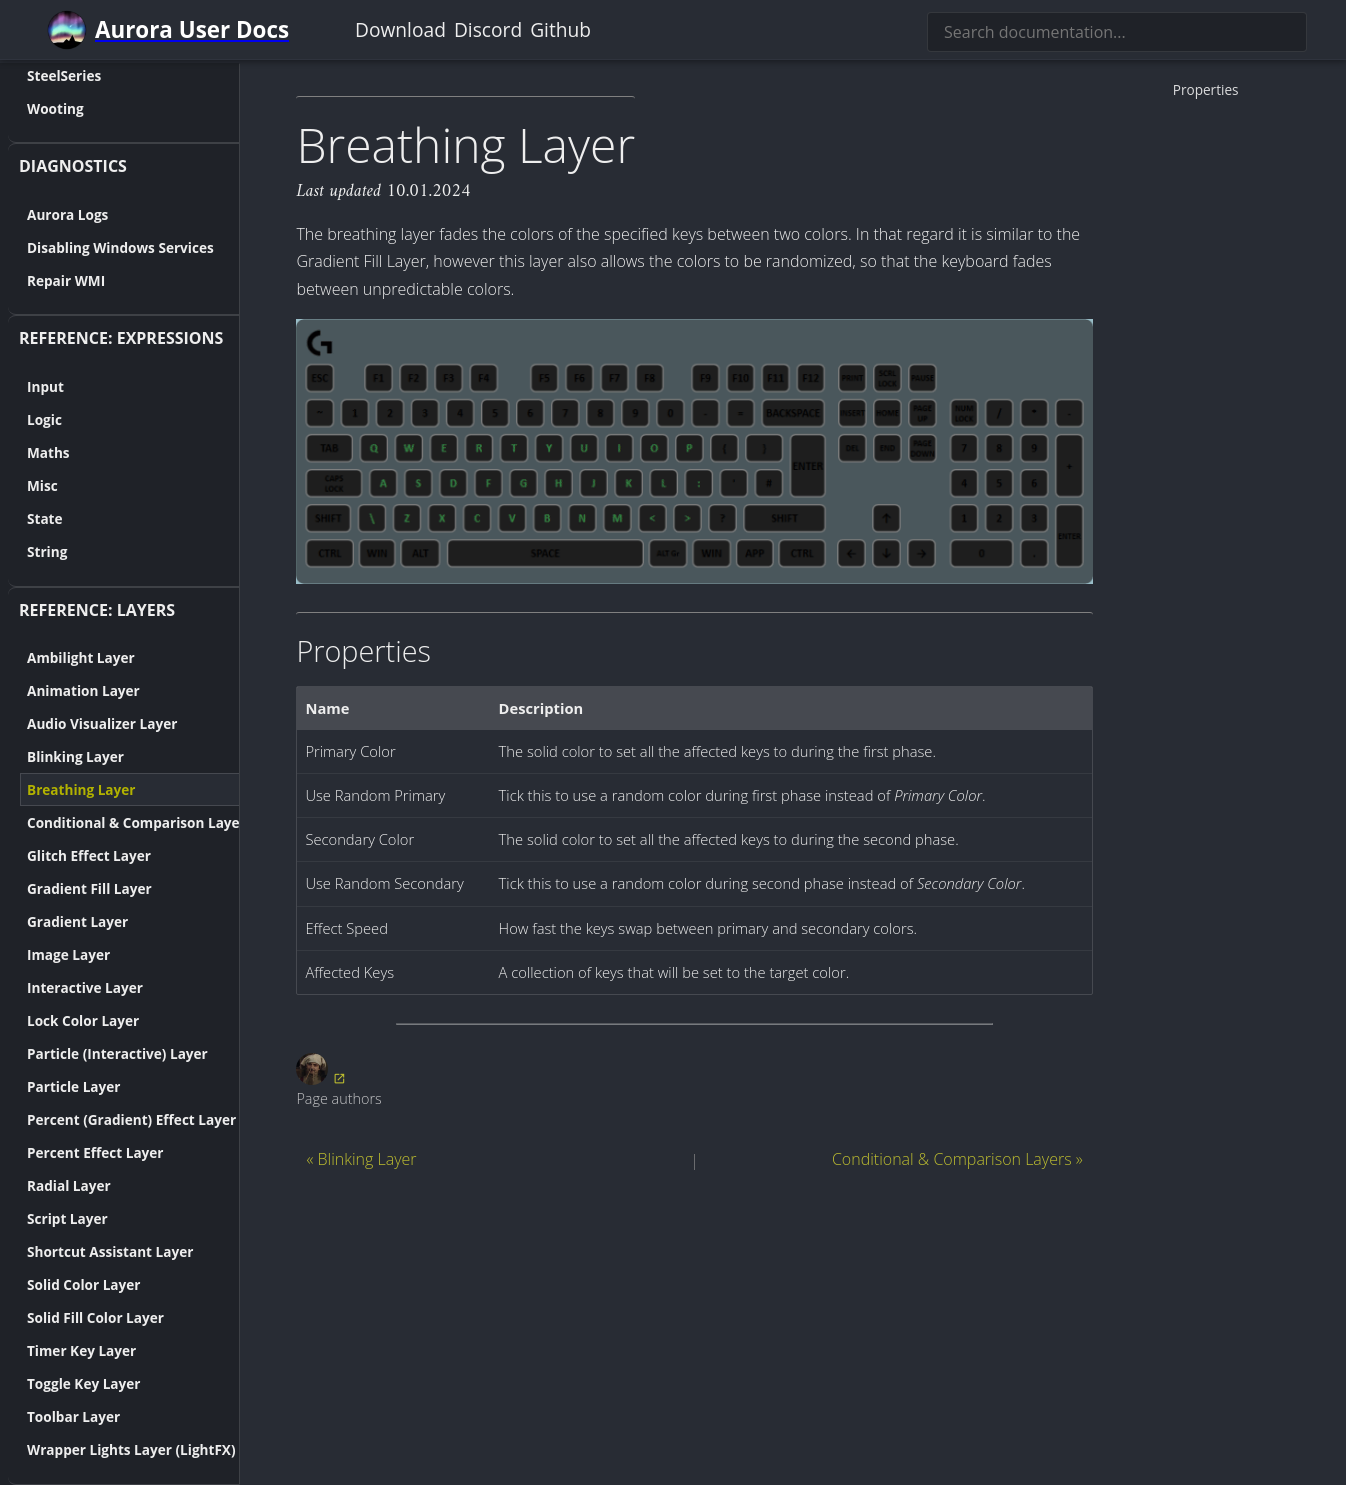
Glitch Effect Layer (69, 855)
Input (25, 386)
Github (560, 29)
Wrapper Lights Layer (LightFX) (111, 1449)
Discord (488, 29)
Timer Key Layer (61, 1350)
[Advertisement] (694, 1325)
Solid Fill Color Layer (75, 1317)
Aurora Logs (47, 213)
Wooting (35, 107)
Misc (22, 485)
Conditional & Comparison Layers (120, 822)
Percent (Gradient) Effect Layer (111, 1119)
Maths (28, 452)
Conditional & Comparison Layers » (957, 1159)
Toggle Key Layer (64, 1383)
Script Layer (47, 1218)
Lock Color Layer (63, 1020)
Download (400, 29)
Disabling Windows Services (100, 246)
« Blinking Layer (361, 1159)
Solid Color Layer (64, 1284)
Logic (24, 419)
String (27, 551)
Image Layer (48, 954)
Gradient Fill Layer (69, 888)
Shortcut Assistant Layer (90, 1251)
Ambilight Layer (61, 657)
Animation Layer (63, 690)
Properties (1206, 89)
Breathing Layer (61, 789)
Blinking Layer (55, 756)
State (25, 518)
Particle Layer (54, 1086)
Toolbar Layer (53, 1416)
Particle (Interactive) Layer (97, 1053)
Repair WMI (46, 279)
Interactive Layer (65, 987)
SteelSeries (44, 74)
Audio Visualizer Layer (82, 723)
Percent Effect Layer (75, 1152)
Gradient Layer (57, 921)
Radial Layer (49, 1185)
